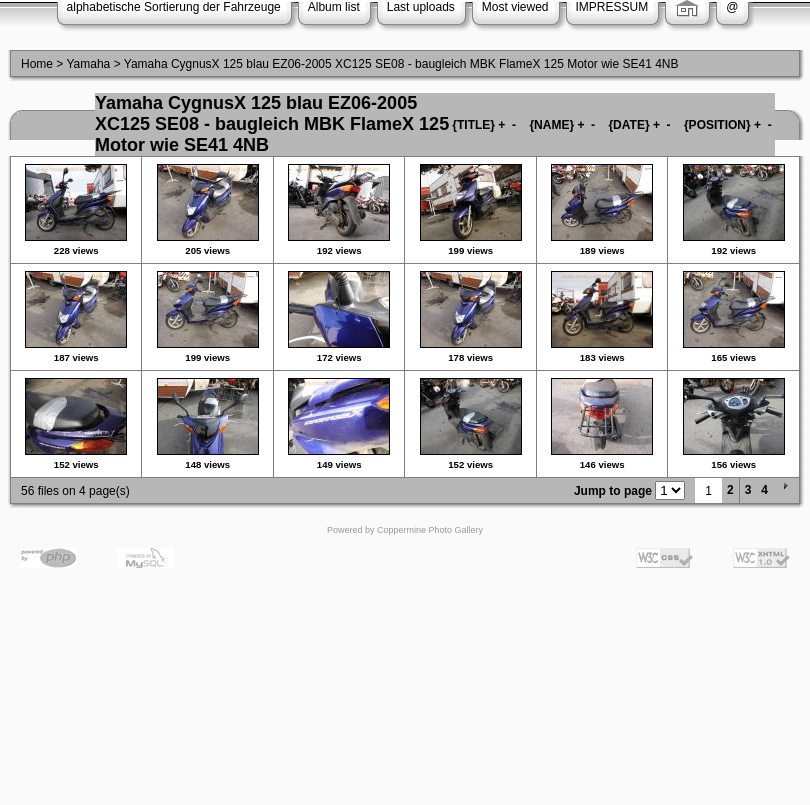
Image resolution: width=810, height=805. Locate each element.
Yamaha (88, 64)
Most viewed (515, 7)
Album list (334, 7)
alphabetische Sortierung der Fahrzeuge (174, 7)
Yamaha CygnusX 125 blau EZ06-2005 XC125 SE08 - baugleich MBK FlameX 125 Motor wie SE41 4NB (401, 64)
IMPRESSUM (612, 7)
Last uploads (421, 7)
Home (37, 64)
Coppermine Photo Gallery (430, 530)
